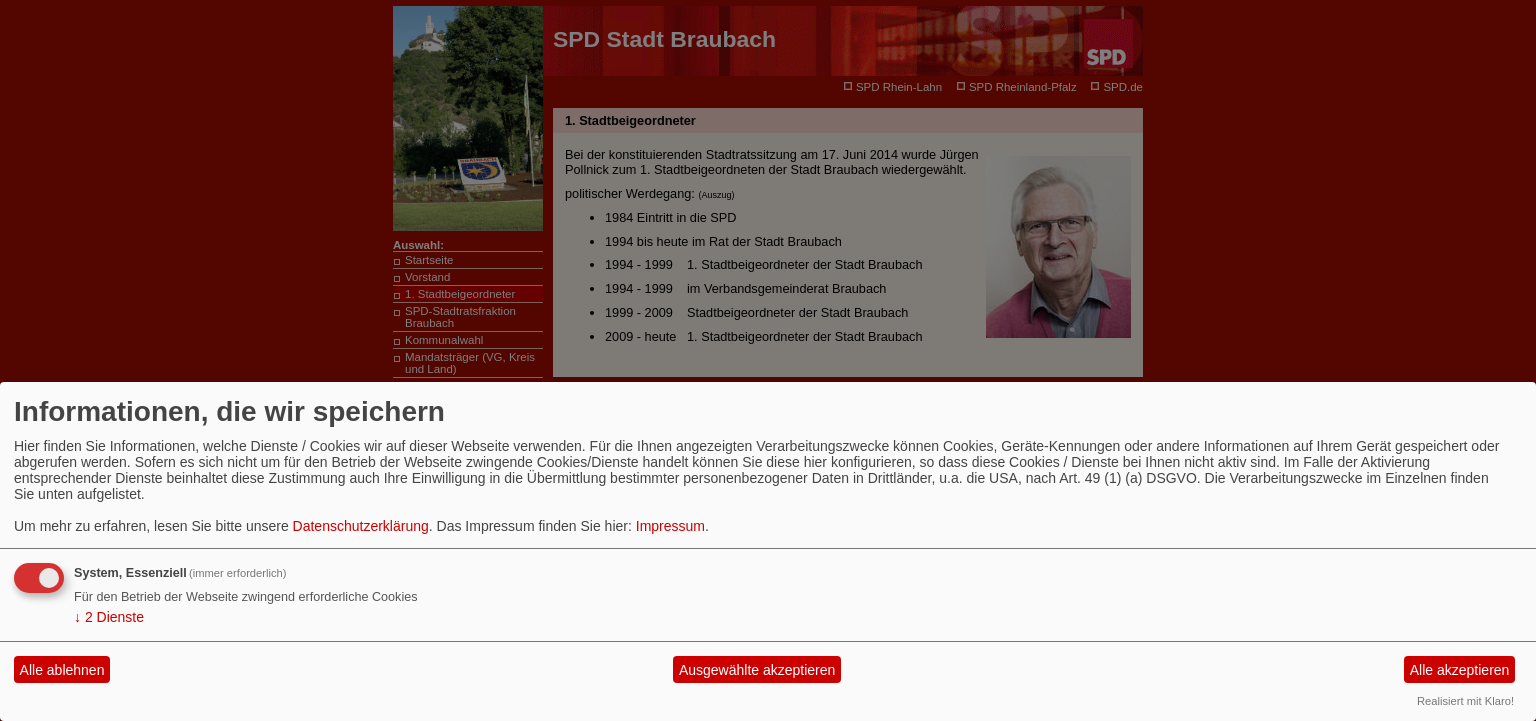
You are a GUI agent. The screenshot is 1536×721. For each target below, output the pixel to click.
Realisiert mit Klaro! (1465, 701)
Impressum (670, 526)
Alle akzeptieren (1460, 670)
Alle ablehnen (62, 670)
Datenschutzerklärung (361, 526)
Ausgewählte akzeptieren (757, 670)
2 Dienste (109, 617)
